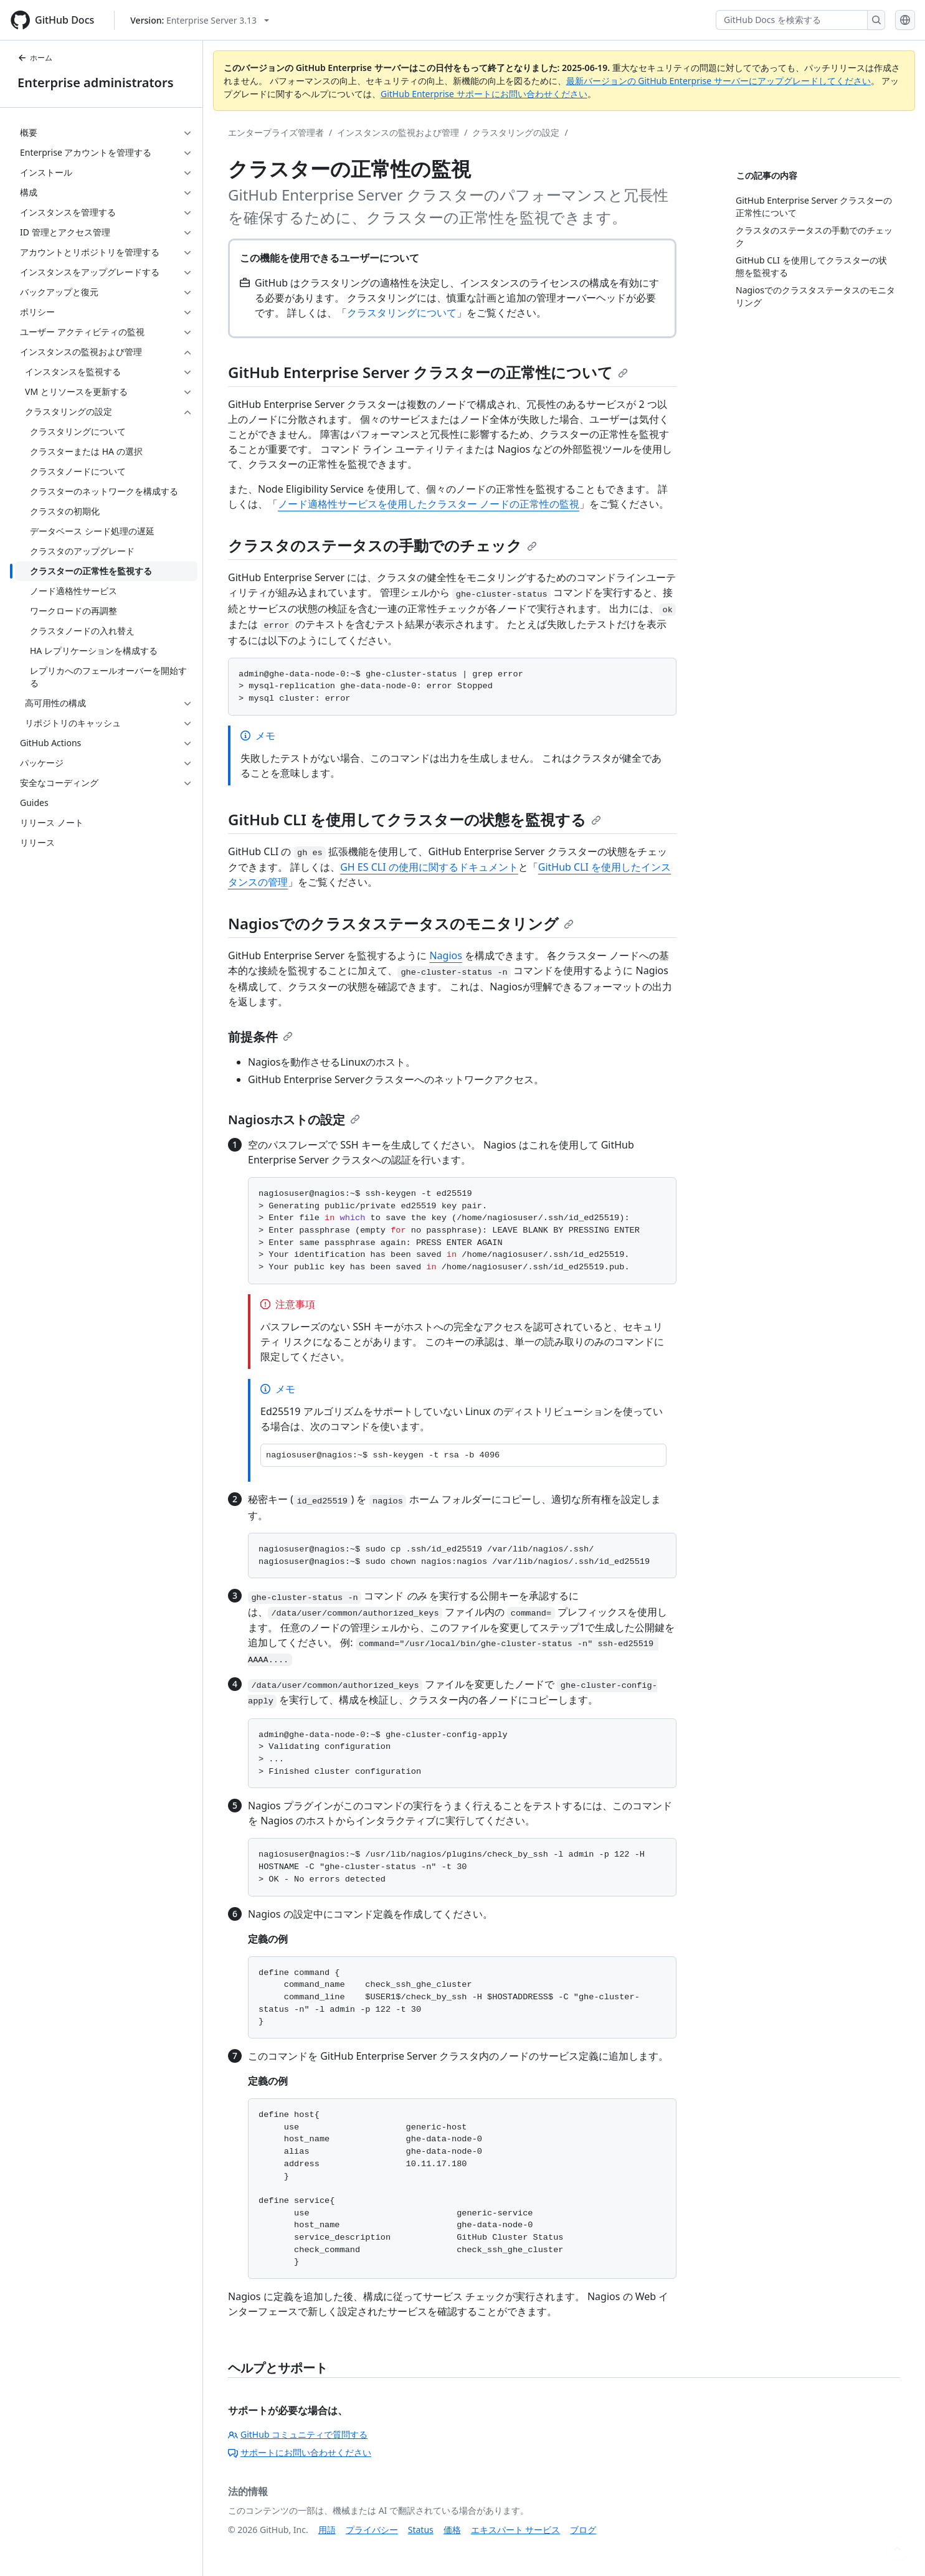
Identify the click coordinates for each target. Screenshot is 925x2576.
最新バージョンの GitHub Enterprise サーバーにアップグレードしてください (718, 81)
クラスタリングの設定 (515, 132)
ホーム (34, 57)
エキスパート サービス (516, 2530)
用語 (327, 2530)
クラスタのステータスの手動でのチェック (382, 545)
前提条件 (260, 1036)
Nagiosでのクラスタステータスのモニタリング (401, 923)
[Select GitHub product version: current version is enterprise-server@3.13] (200, 20)
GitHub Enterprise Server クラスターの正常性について (428, 372)
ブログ (583, 2530)
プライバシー (372, 2530)
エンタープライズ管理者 (276, 132)
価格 (452, 2530)
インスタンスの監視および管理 (398, 132)
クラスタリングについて (402, 313)
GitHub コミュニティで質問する (298, 2434)
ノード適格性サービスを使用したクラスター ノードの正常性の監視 (428, 504)
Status (421, 2530)
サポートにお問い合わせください (299, 2452)
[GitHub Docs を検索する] (791, 20)
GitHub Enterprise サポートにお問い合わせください (484, 94)
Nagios (445, 955)
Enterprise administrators (95, 82)
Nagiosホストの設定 (294, 1119)
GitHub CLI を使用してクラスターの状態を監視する (414, 819)
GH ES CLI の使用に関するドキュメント (429, 867)
